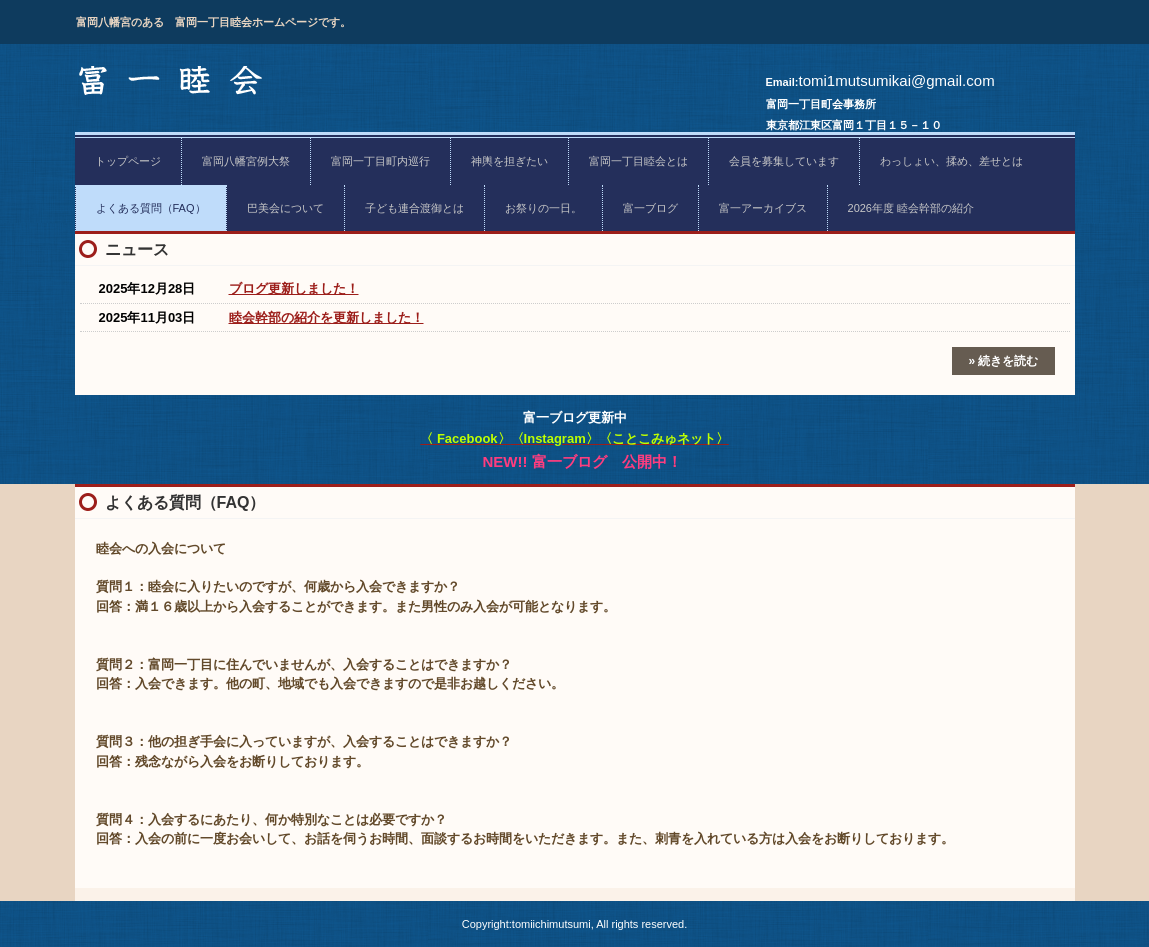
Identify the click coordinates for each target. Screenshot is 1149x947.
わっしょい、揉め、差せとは (951, 161)
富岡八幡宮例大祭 (246, 161)
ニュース (137, 249)
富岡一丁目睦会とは (638, 161)
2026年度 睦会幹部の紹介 (911, 208)
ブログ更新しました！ (294, 288)
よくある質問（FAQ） (151, 208)
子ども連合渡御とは (414, 208)
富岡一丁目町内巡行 (380, 161)
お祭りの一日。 (543, 208)
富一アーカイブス (763, 208)
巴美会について (285, 208)
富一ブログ (650, 208)
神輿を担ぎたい (509, 161)
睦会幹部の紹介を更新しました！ (326, 317)
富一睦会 (173, 83)
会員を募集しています (784, 161)
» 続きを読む (1003, 361)
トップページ (128, 161)
